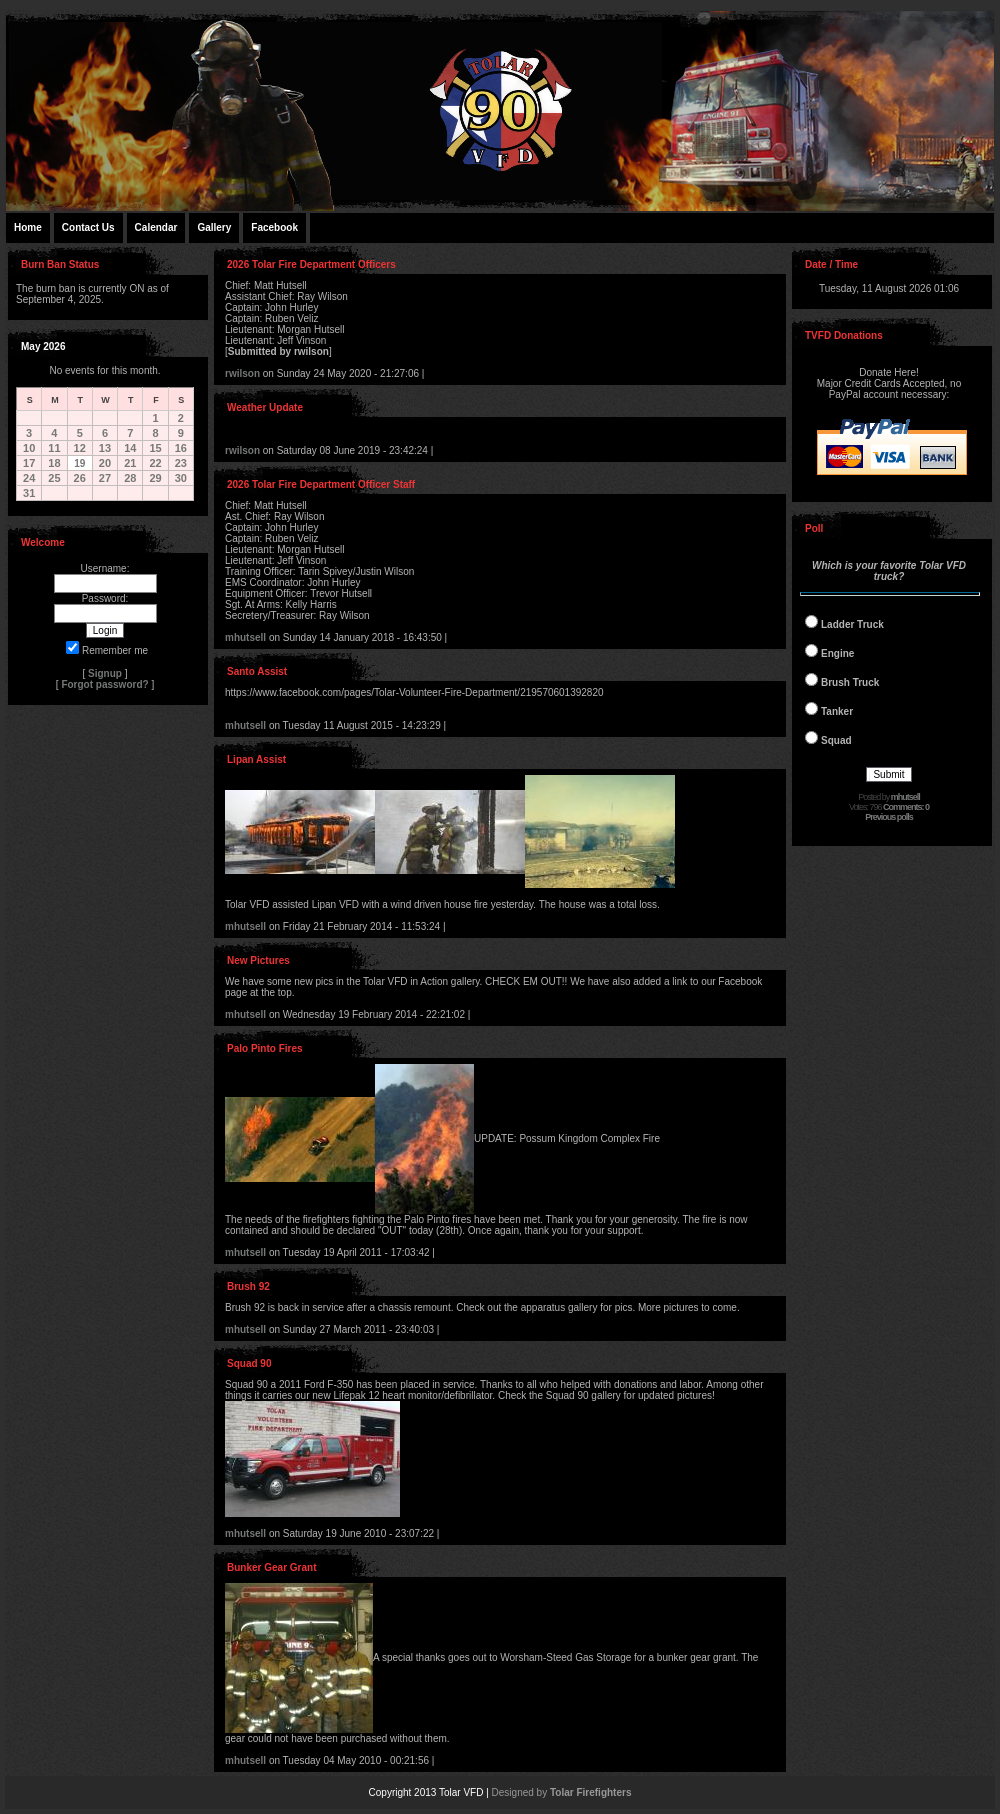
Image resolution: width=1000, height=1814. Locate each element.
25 (54, 478)
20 (105, 463)
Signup (105, 673)
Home (28, 227)
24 (29, 478)
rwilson (242, 373)
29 (155, 478)
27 (105, 478)
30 (181, 478)
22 (155, 463)
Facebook (274, 227)
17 (29, 463)
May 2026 (43, 346)
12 (80, 448)
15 (155, 448)
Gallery (214, 227)
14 (130, 448)
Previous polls (889, 817)
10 (29, 448)
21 (130, 463)
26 (80, 478)
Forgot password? (104, 684)
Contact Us (88, 227)
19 (79, 463)
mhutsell (245, 637)
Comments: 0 (906, 807)
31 (29, 493)
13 (105, 448)
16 (181, 448)
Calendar (156, 227)
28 (130, 478)
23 (181, 463)
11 (54, 448)
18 (54, 463)
